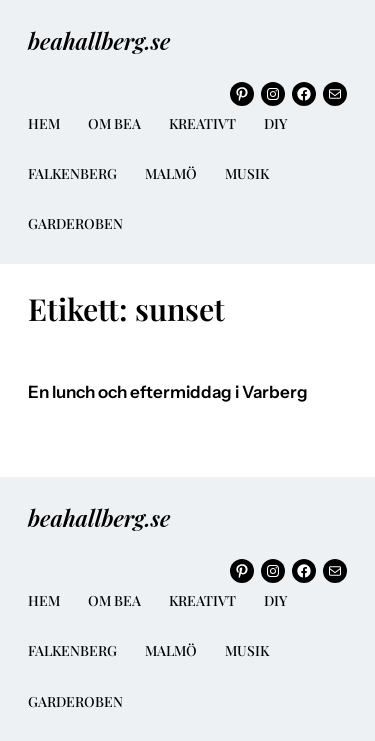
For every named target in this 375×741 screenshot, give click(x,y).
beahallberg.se (99, 40)
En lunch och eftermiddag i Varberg (168, 392)
